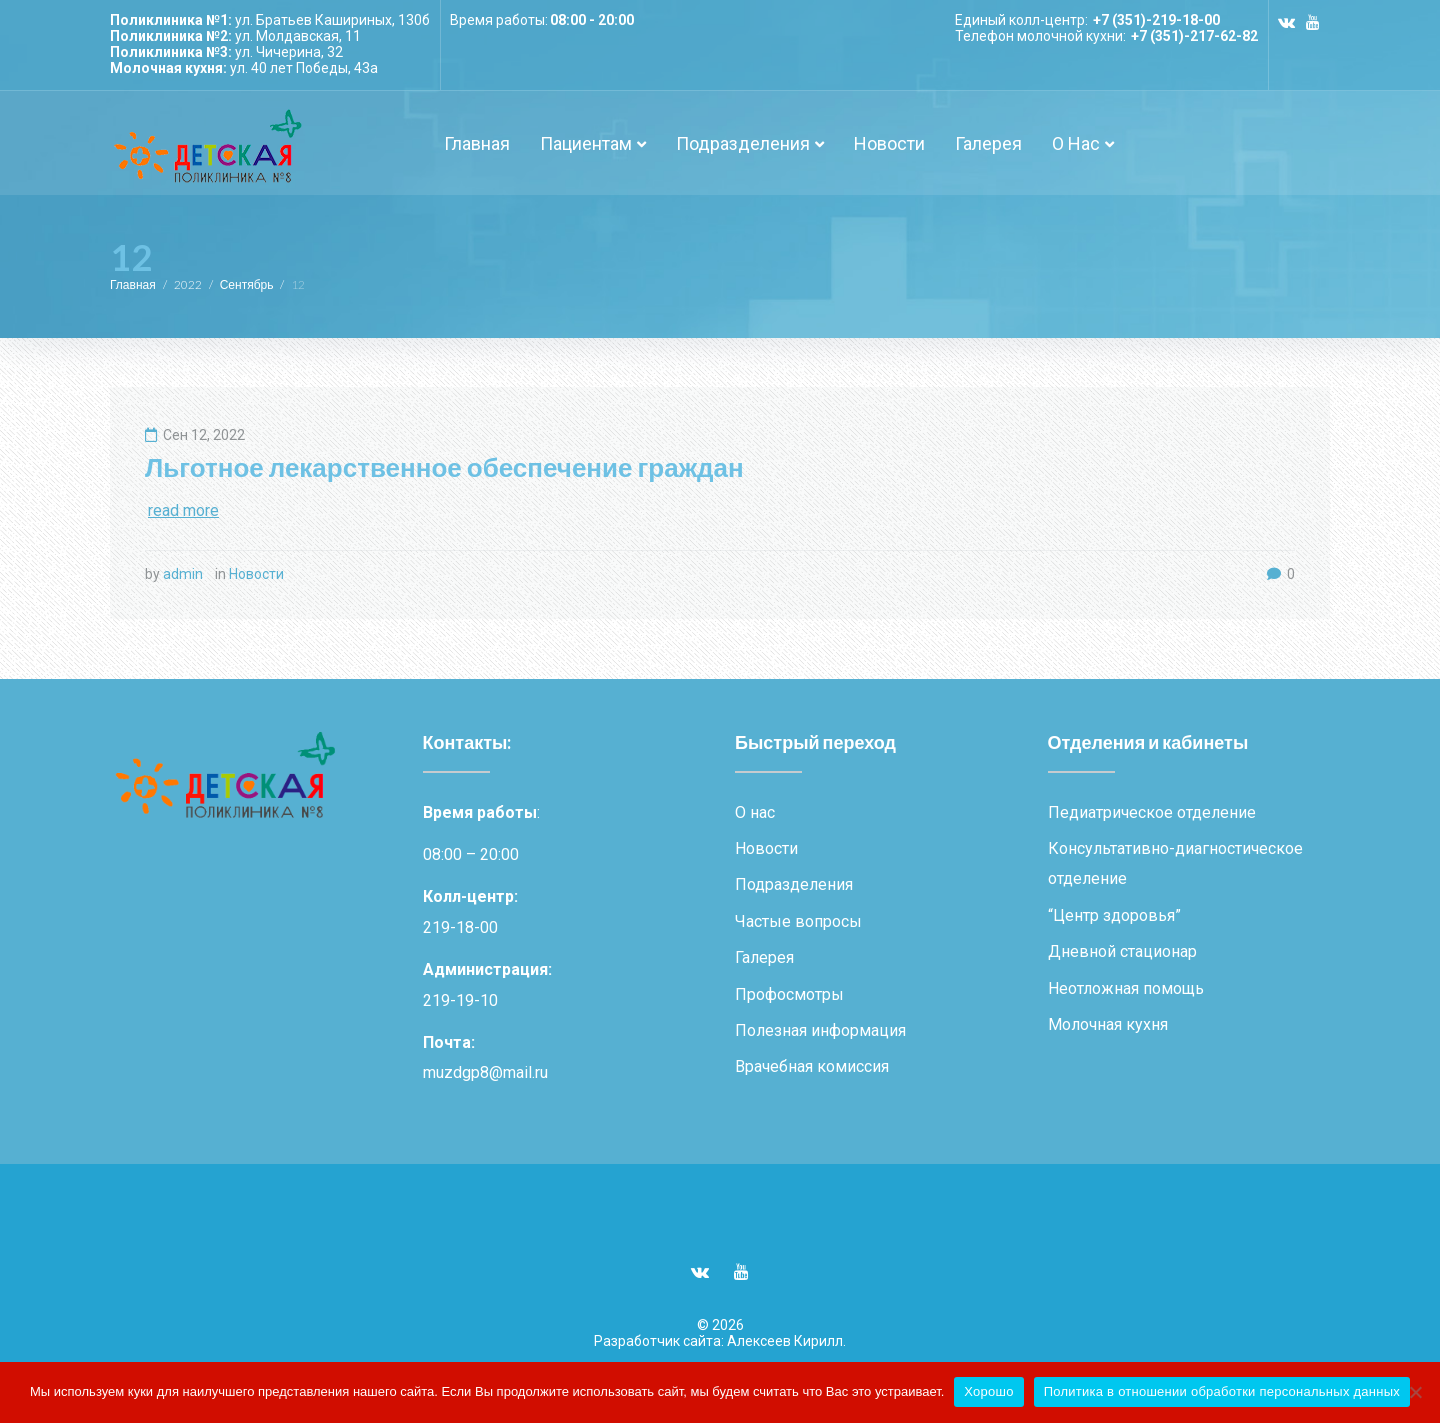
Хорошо (988, 1391)
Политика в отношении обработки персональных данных (1222, 1391)
